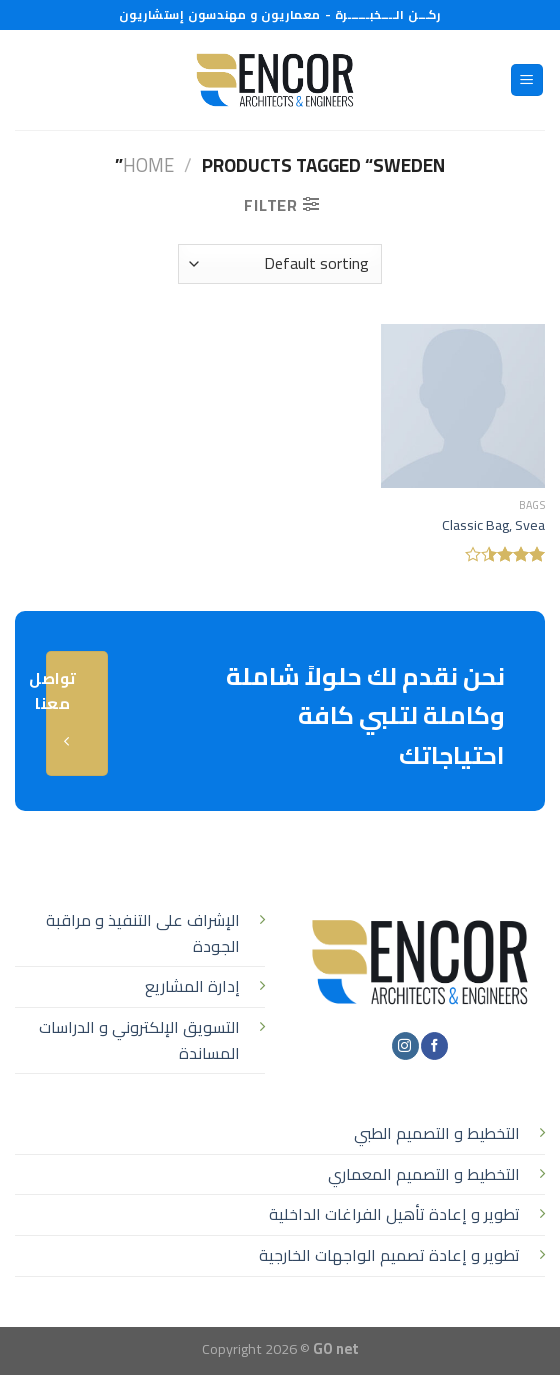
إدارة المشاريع (192, 986)
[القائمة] (527, 80)
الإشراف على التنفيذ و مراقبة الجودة (143, 933)
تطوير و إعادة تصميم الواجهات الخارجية (389, 1255)
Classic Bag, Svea (493, 525)
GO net (336, 1348)
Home (148, 165)
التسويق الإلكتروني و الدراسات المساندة (139, 1040)
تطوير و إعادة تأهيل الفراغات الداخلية (394, 1214)
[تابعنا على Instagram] (405, 1046)
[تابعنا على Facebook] (434, 1046)
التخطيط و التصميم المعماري (424, 1174)
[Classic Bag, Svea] (463, 406)
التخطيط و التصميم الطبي (437, 1133)
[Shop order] (280, 264)
